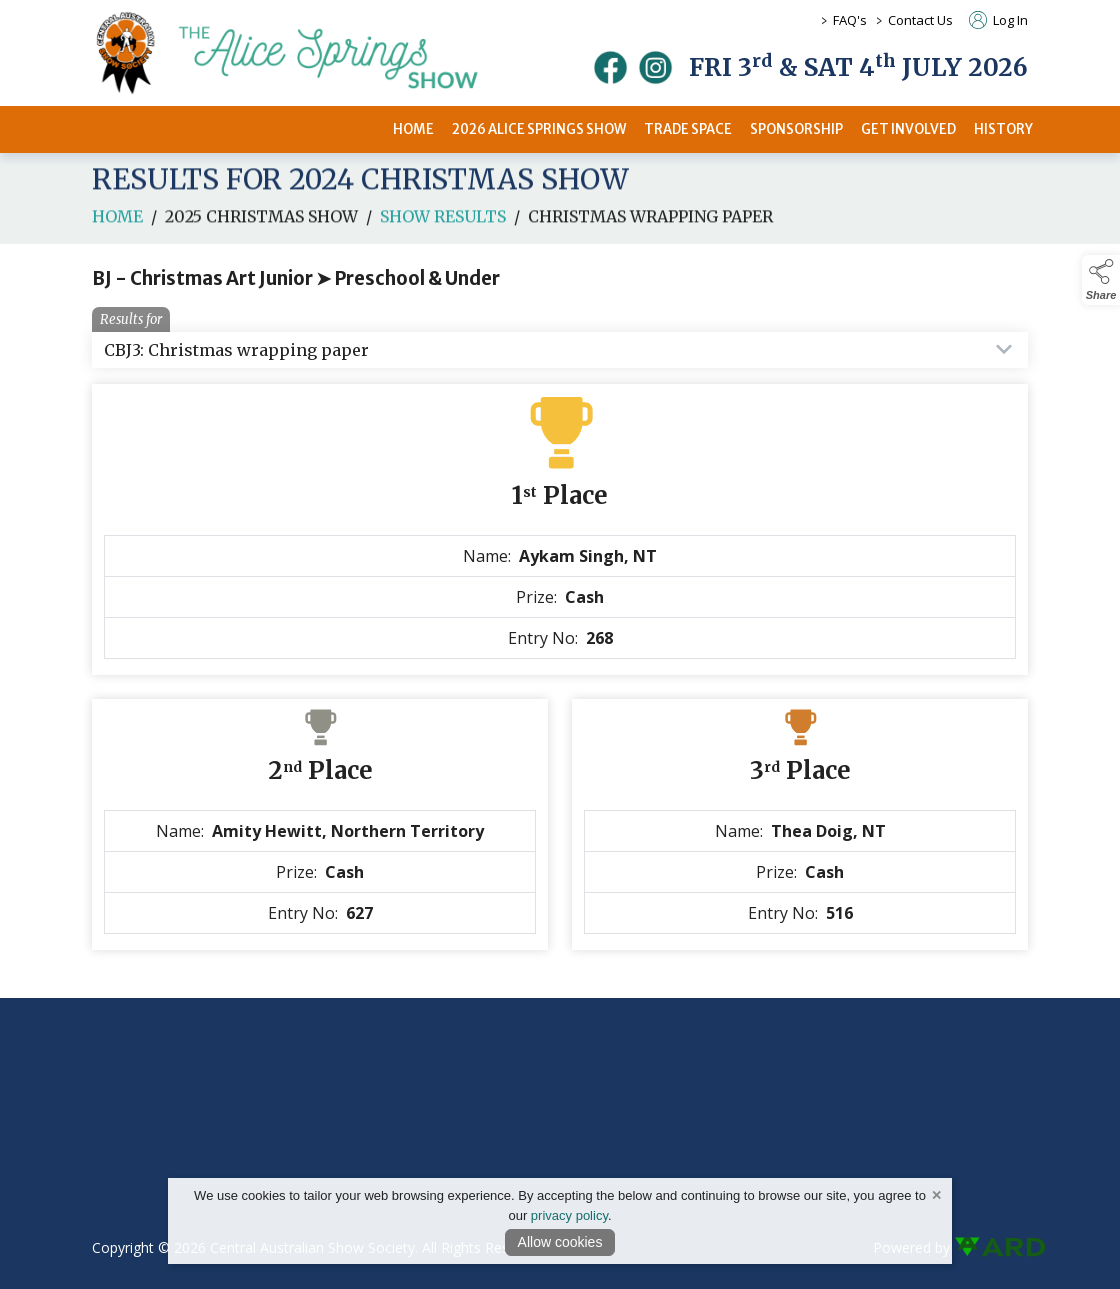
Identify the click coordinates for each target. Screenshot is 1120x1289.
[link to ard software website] (991, 1247)
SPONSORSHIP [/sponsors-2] (796, 129)
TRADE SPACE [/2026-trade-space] (688, 129)
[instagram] (655, 67)
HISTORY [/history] (1003, 129)
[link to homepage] (312, 53)
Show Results (443, 245)
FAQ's (850, 20)
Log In (998, 20)
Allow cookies (560, 1242)
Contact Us (920, 20)
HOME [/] (413, 129)
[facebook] (610, 67)
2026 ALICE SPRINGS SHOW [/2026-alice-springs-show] (539, 129)
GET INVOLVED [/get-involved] (908, 129)
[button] (1101, 280)
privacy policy (569, 1215)
